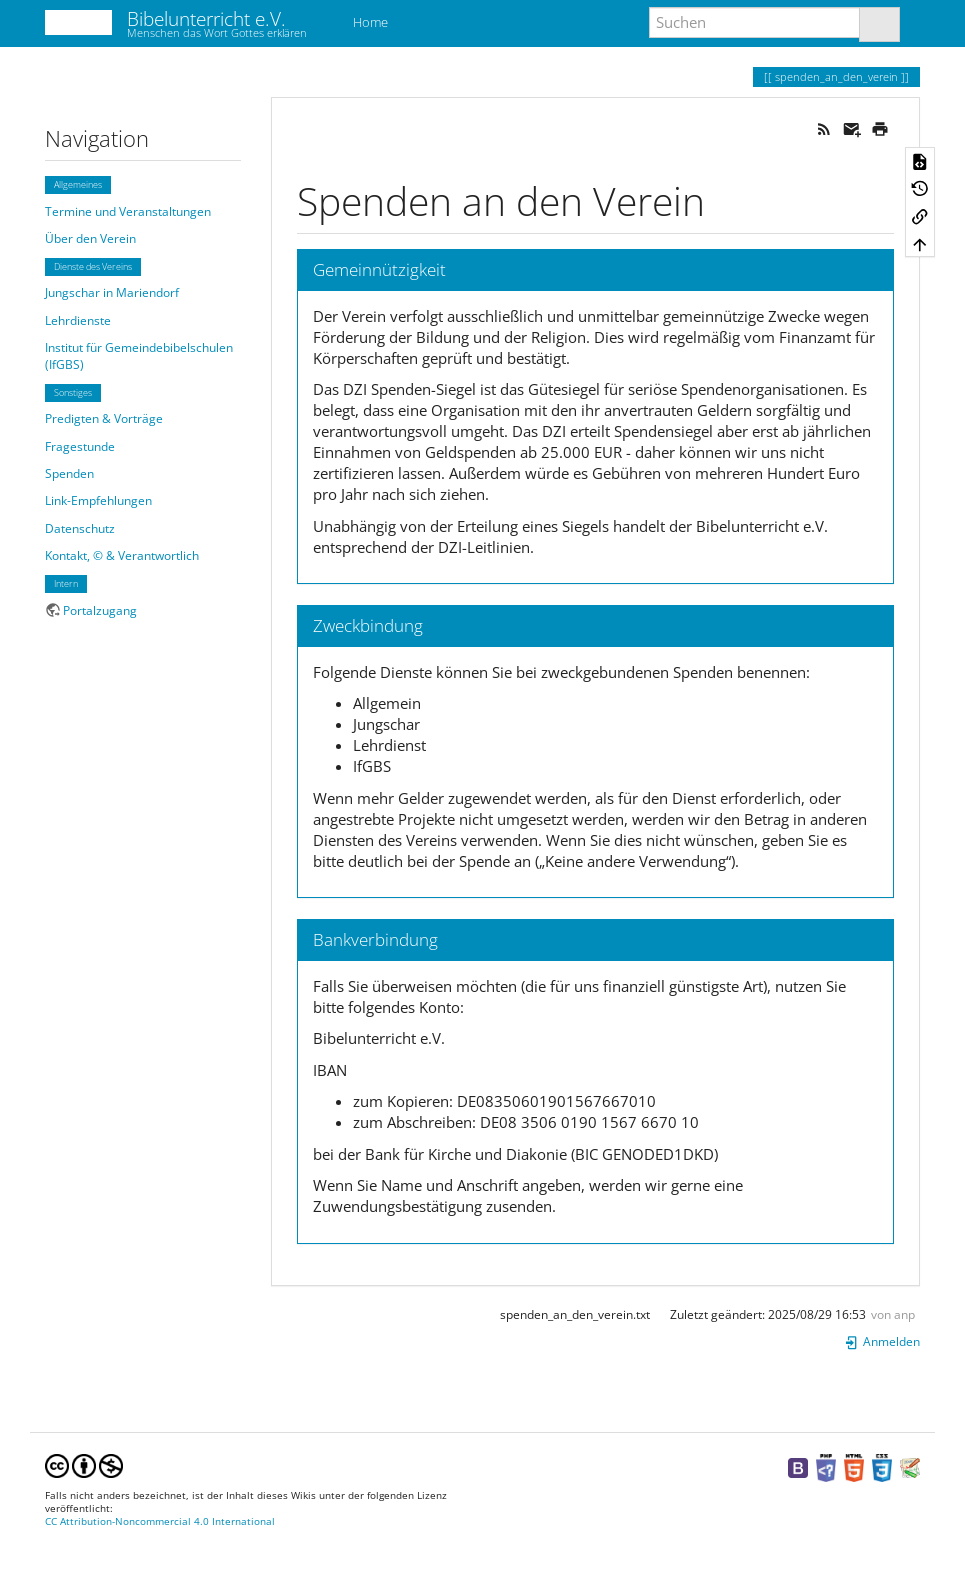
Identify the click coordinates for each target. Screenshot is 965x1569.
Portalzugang (100, 610)
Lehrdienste (78, 320)
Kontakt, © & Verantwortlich (122, 555)
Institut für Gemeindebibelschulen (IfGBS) (139, 356)
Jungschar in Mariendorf (112, 292)
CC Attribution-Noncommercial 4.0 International (160, 1521)
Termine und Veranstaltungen (128, 211)
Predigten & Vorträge (104, 418)
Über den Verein (90, 238)
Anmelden (882, 1341)
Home (369, 22)
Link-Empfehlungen (98, 500)
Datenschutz (80, 528)
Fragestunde (80, 446)
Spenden (69, 473)
